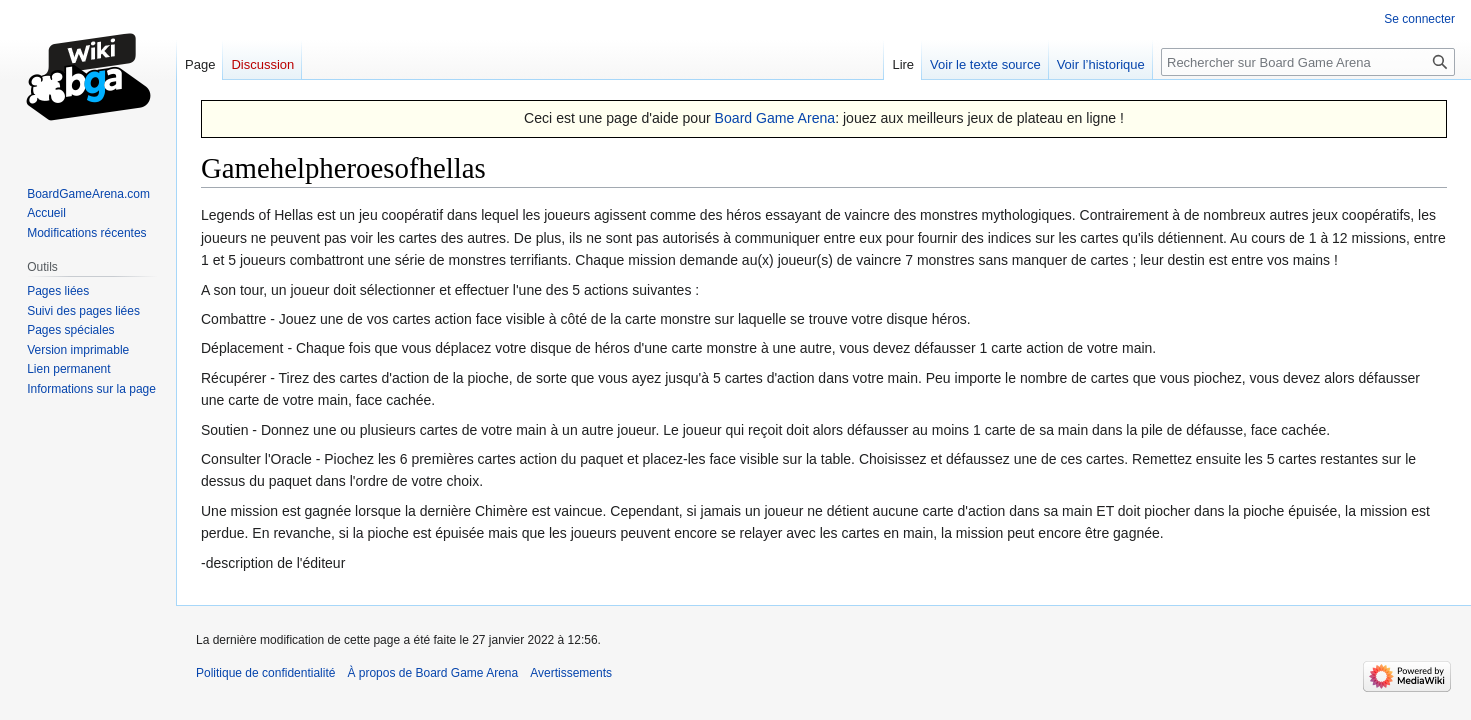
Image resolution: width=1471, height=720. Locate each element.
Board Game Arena (775, 118)
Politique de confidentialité (265, 673)
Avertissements (571, 673)
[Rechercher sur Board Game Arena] (1308, 62)
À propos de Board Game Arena (432, 673)
